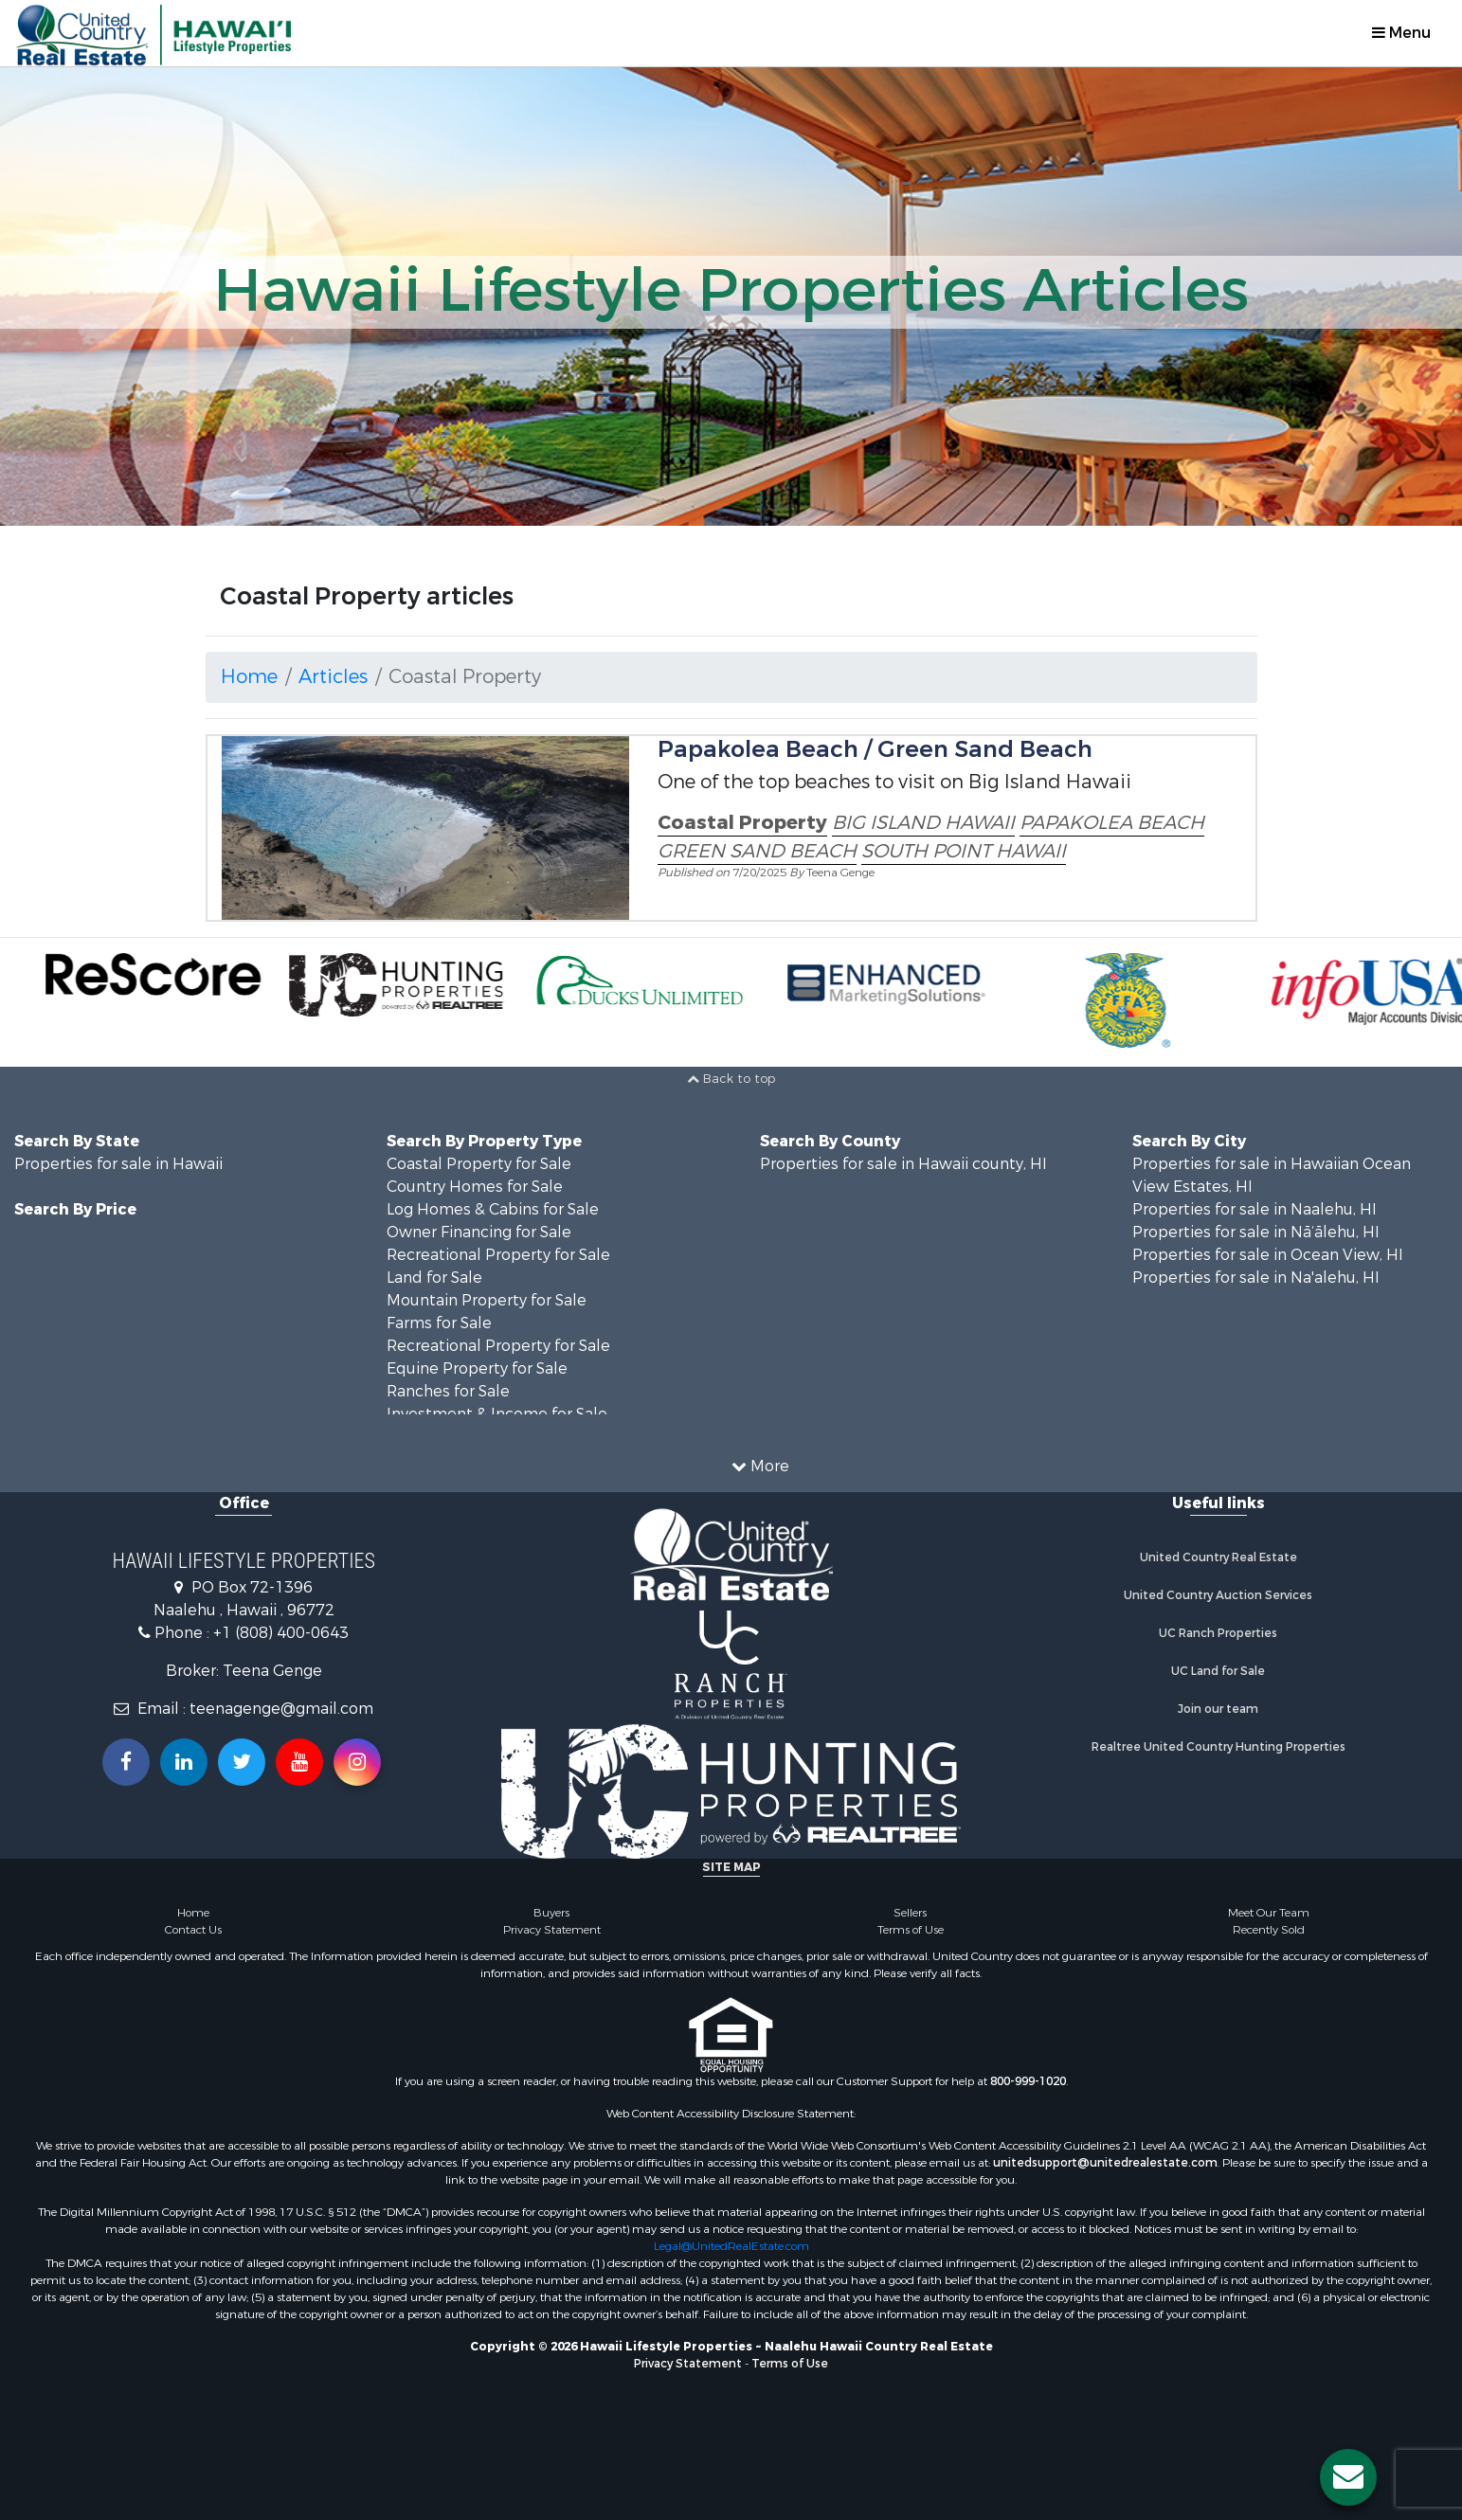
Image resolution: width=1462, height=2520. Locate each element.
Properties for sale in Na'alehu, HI (1256, 1277)
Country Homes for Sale (475, 1187)
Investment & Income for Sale (497, 1414)
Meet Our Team (1268, 1912)
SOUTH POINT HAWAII (963, 851)
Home (249, 677)
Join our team (1218, 1709)
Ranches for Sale (448, 1391)
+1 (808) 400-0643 (281, 1633)
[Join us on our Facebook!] (126, 1762)
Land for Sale (434, 1277)
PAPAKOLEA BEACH (1112, 823)
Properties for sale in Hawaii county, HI (903, 1164)
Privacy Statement (552, 1929)
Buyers (551, 1912)
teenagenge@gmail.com (281, 1709)
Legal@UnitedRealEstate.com (731, 2246)
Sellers (910, 1912)
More (760, 1466)
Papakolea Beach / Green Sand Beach (875, 749)
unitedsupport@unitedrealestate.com (1105, 2162)
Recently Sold (1269, 1929)
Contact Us (193, 1929)
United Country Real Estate (1218, 1557)
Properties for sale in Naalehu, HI (1254, 1209)
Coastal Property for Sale (479, 1164)
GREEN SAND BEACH (757, 851)
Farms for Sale (439, 1323)
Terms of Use (910, 1929)
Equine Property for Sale (477, 1368)
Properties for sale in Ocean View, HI (1267, 1255)
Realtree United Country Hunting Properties (1218, 1747)
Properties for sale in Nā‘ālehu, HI (1256, 1232)
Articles (333, 677)
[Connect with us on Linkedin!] (184, 1762)
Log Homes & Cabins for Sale (493, 1209)
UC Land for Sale (1218, 1671)
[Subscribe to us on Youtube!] (299, 1762)
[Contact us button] (1348, 2477)
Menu (1401, 33)
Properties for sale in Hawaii (118, 1164)
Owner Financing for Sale (479, 1232)
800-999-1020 (1028, 2081)
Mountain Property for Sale (487, 1300)
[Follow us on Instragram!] (357, 1762)
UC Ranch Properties (1218, 1633)
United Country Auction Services (1218, 1595)
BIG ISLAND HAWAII (923, 823)
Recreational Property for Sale (498, 1255)
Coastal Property (742, 823)
